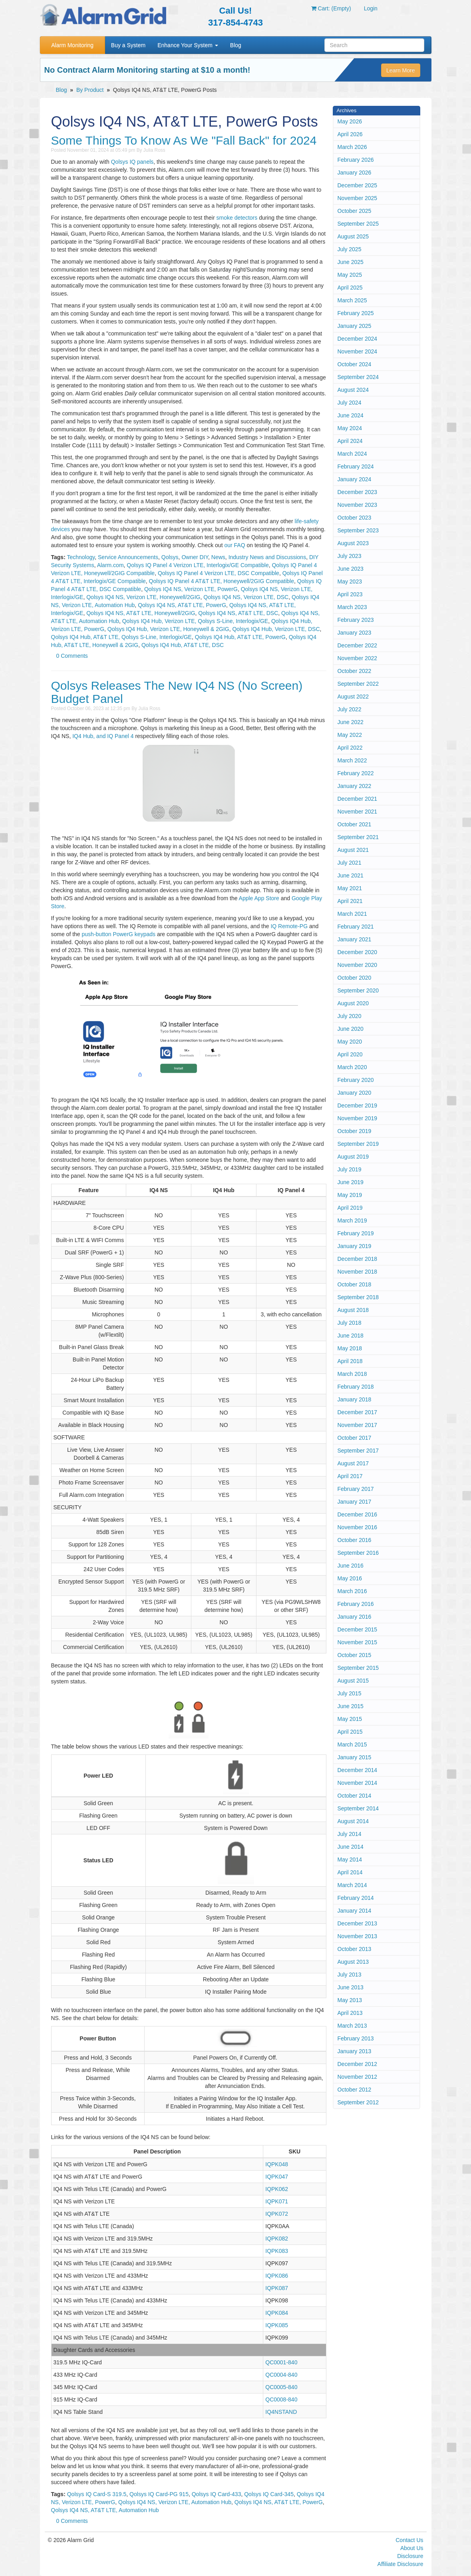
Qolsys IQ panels (132, 162)
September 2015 (358, 1668)
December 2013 (358, 1923)
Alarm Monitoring (72, 45)
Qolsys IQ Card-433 (216, 2494)
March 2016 (352, 1591)
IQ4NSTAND (281, 2412)
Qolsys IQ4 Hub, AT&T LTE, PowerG (240, 637)
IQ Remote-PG (289, 926)
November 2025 (358, 198)
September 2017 (358, 1450)
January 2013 (355, 2051)
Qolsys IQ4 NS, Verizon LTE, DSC (245, 597)
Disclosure (410, 2556)
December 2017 (358, 1412)
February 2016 (356, 1604)
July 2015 (350, 1693)
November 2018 (358, 1271)
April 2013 (350, 2013)
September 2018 (358, 1297)
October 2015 (355, 1655)
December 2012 (358, 2064)
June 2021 (351, 875)
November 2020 (358, 965)
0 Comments (72, 656)
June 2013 (351, 1987)
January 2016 (355, 1616)
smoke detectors (237, 217)
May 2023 (350, 581)
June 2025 (351, 262)
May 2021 (350, 888)
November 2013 (358, 1936)
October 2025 (355, 211)
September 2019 (358, 1144)
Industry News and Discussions (267, 557)
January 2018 (355, 1399)
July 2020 (350, 1016)
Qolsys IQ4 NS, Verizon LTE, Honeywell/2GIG (143, 597)
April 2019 (350, 1208)
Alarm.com (110, 565)
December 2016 (358, 1514)
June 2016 (351, 1565)
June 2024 (351, 415)
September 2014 (358, 1808)
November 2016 (358, 1527)
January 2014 (355, 1910)
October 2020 (355, 977)
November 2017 (358, 1425)
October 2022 (355, 671)
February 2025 (356, 313)
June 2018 (351, 1335)
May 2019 (350, 1195)
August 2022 (353, 696)
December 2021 (358, 799)
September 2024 (358, 377)
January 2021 (355, 939)
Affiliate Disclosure (400, 2564)
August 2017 (353, 1463)
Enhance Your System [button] (187, 45)
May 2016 (350, 1578)
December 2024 (358, 338)
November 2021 (358, 811)
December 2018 (358, 1259)
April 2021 (350, 901)
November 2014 (358, 1783)
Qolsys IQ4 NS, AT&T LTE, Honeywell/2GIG (140, 613)
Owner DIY (194, 557)
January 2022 (355, 786)
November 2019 (358, 1118)
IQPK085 (276, 2325)
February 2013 (356, 2038)
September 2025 (358, 223)
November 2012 (358, 2077)
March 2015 (352, 1744)
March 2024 (352, 454)
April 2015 (350, 1732)
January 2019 (355, 1246)
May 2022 (350, 735)
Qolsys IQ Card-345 (269, 2494)
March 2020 (352, 1067)
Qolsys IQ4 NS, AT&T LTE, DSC (238, 613)
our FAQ (234, 545)
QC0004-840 (281, 2375)
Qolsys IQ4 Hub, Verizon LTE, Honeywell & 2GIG (168, 629)
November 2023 (358, 505)
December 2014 (358, 1770)
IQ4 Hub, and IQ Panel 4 (102, 736)
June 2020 (351, 1029)
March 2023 (352, 607)
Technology (81, 557)
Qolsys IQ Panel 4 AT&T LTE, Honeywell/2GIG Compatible (221, 581)
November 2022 (358, 658)
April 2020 (350, 1054)
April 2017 (350, 1476)
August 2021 (353, 850)
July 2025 (350, 249)
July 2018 (350, 1323)
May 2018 (350, 1348)
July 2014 (350, 1834)
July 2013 (350, 1974)
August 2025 (353, 236)
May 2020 (350, 1041)
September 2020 (358, 990)
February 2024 (356, 466)
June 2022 (351, 722)
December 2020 (358, 952)
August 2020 (353, 1003)
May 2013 (350, 2000)
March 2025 (352, 300)
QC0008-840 (281, 2399)
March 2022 (352, 760)
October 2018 (355, 1284)
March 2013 (352, 2025)
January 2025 (355, 326)
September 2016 (358, 1553)
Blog (235, 45)
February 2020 (356, 1080)
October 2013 (355, 1949)
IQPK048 (276, 2164)
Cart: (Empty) (331, 8)
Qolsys (170, 557)
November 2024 (358, 351)
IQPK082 (276, 2238)
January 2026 (355, 172)
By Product (89, 90)
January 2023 (355, 632)
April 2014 (350, 1872)
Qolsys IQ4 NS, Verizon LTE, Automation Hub (174, 2502)
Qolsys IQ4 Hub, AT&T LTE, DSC (182, 645)
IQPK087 (276, 2288)
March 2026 (352, 147)
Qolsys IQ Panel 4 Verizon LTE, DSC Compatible (218, 573)
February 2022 (356, 773)
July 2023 (350, 556)
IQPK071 (276, 2201)
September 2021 (358, 837)
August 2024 (353, 390)
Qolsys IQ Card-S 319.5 (97, 2494)
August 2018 (353, 1310)
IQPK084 (276, 2313)
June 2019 (351, 1182)
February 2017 (356, 1489)
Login (371, 8)
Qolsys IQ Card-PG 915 (159, 2494)
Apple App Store (259, 898)
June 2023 (351, 569)
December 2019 (358, 1105)
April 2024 (350, 441)
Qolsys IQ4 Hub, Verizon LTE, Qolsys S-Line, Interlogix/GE (195, 621)
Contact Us (409, 2540)
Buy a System (128, 45)
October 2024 (355, 364)
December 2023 (358, 492)
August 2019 (353, 1156)
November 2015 (358, 1642)
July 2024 (350, 402)
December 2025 (358, 185)
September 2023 (358, 530)
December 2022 (358, 645)
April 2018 (350, 1361)
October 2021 (355, 824)
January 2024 (355, 479)
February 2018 (356, 1386)
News (218, 557)
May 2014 (350, 1859)
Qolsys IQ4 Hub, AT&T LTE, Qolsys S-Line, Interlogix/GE (121, 637)
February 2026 (356, 160)
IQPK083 (276, 2251)
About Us (411, 2548)
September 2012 (358, 2102)
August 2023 (353, 543)
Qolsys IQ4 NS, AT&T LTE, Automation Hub (105, 2510)
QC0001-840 (281, 2362)
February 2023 (356, 620)
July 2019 (350, 1169)
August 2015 (353, 1680)
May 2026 (350, 121)
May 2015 (350, 1719)
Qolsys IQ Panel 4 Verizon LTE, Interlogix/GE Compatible (197, 565)
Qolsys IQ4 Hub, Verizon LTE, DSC (276, 629)
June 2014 (351, 1847)
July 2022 (350, 709)
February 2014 (356, 1898)
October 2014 (355, 1795)
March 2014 (352, 1885)
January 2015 (355, 1757)
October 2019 (355, 1131)
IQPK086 (276, 2275)
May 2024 (350, 428)
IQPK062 (276, 2189)
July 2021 (350, 862)
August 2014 (353, 1821)
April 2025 (350, 287)
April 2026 (350, 134)
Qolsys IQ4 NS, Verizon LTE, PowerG (191, 589)
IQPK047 (276, 2176)
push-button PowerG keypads (118, 934)
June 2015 (351, 1706)
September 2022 (358, 684)
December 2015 (358, 1629)
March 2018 (352, 1374)
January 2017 (355, 1501)
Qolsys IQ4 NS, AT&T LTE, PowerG (182, 605)
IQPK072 (276, 2214)
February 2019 (356, 1233)
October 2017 (355, 1438)
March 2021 (352, 914)
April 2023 (350, 594)
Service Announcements (128, 557)
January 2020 (355, 1093)
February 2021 (356, 926)
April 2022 (350, 747)
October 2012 (355, 2089)
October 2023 (355, 517)
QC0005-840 (281, 2387)
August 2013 (353, 1962)
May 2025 (350, 275)
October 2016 (355, 1540)
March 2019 (352, 1220)
